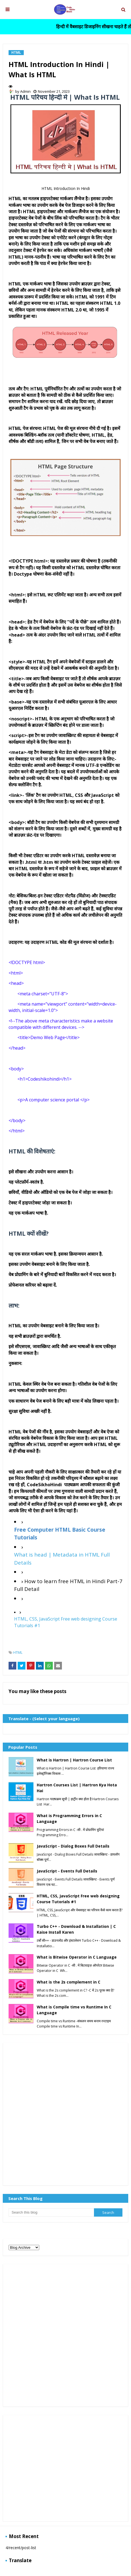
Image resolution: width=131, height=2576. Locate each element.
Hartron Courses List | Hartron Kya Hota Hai (77, 1787)
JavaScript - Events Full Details (67, 1871)
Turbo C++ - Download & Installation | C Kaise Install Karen (76, 1929)
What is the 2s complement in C (68, 1982)
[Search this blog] (51, 2212)
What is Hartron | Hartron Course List (74, 1760)
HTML (17, 1652)
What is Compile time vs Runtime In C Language (74, 2009)
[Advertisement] (65, 2114)
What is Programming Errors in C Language (69, 1818)
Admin (25, 91)
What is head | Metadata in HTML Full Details (62, 1558)
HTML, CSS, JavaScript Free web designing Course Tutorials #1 (78, 1898)
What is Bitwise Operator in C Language (77, 1957)
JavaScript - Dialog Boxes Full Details (73, 1846)
